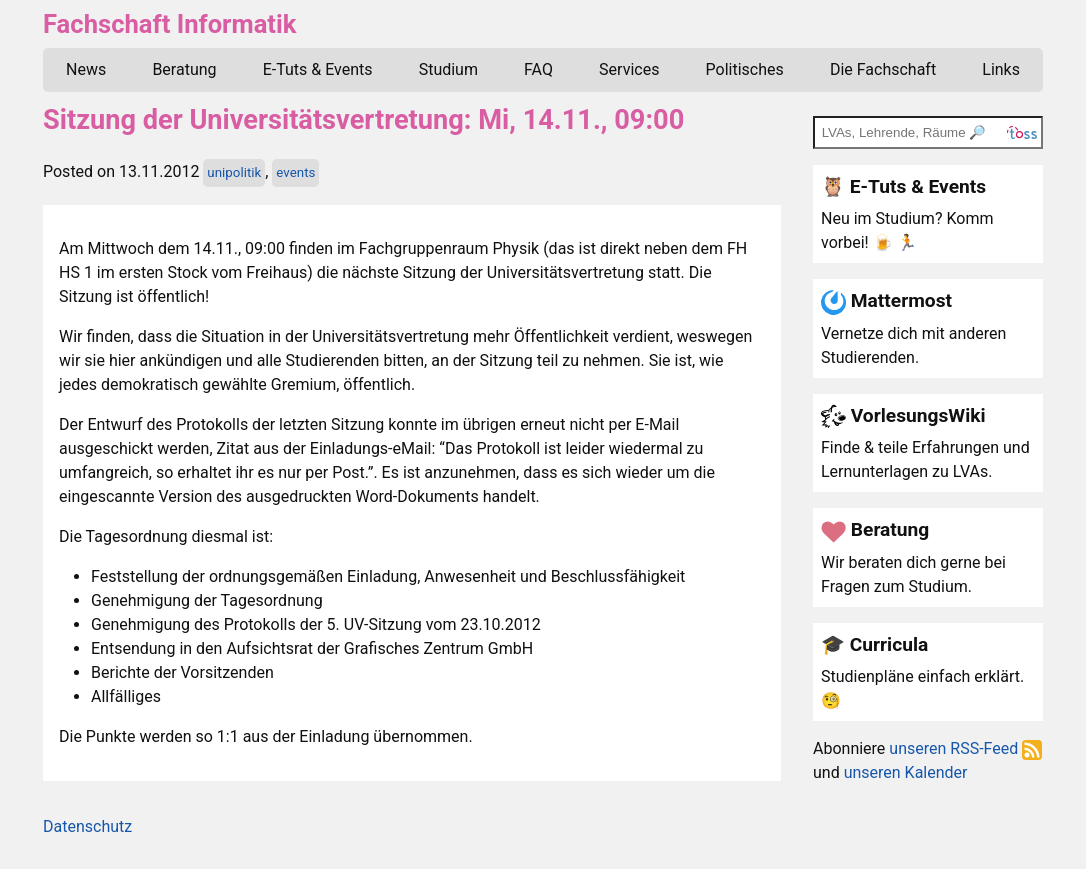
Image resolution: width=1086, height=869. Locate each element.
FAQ (538, 69)
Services (629, 69)
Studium (448, 69)
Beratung (184, 69)
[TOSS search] (928, 132)
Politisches (745, 69)
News (86, 69)
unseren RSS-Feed (965, 748)
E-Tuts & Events (318, 69)
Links (1001, 69)
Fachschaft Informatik (169, 24)
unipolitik (234, 172)
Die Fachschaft (883, 69)
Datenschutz (87, 826)
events (295, 172)
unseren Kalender (906, 772)
